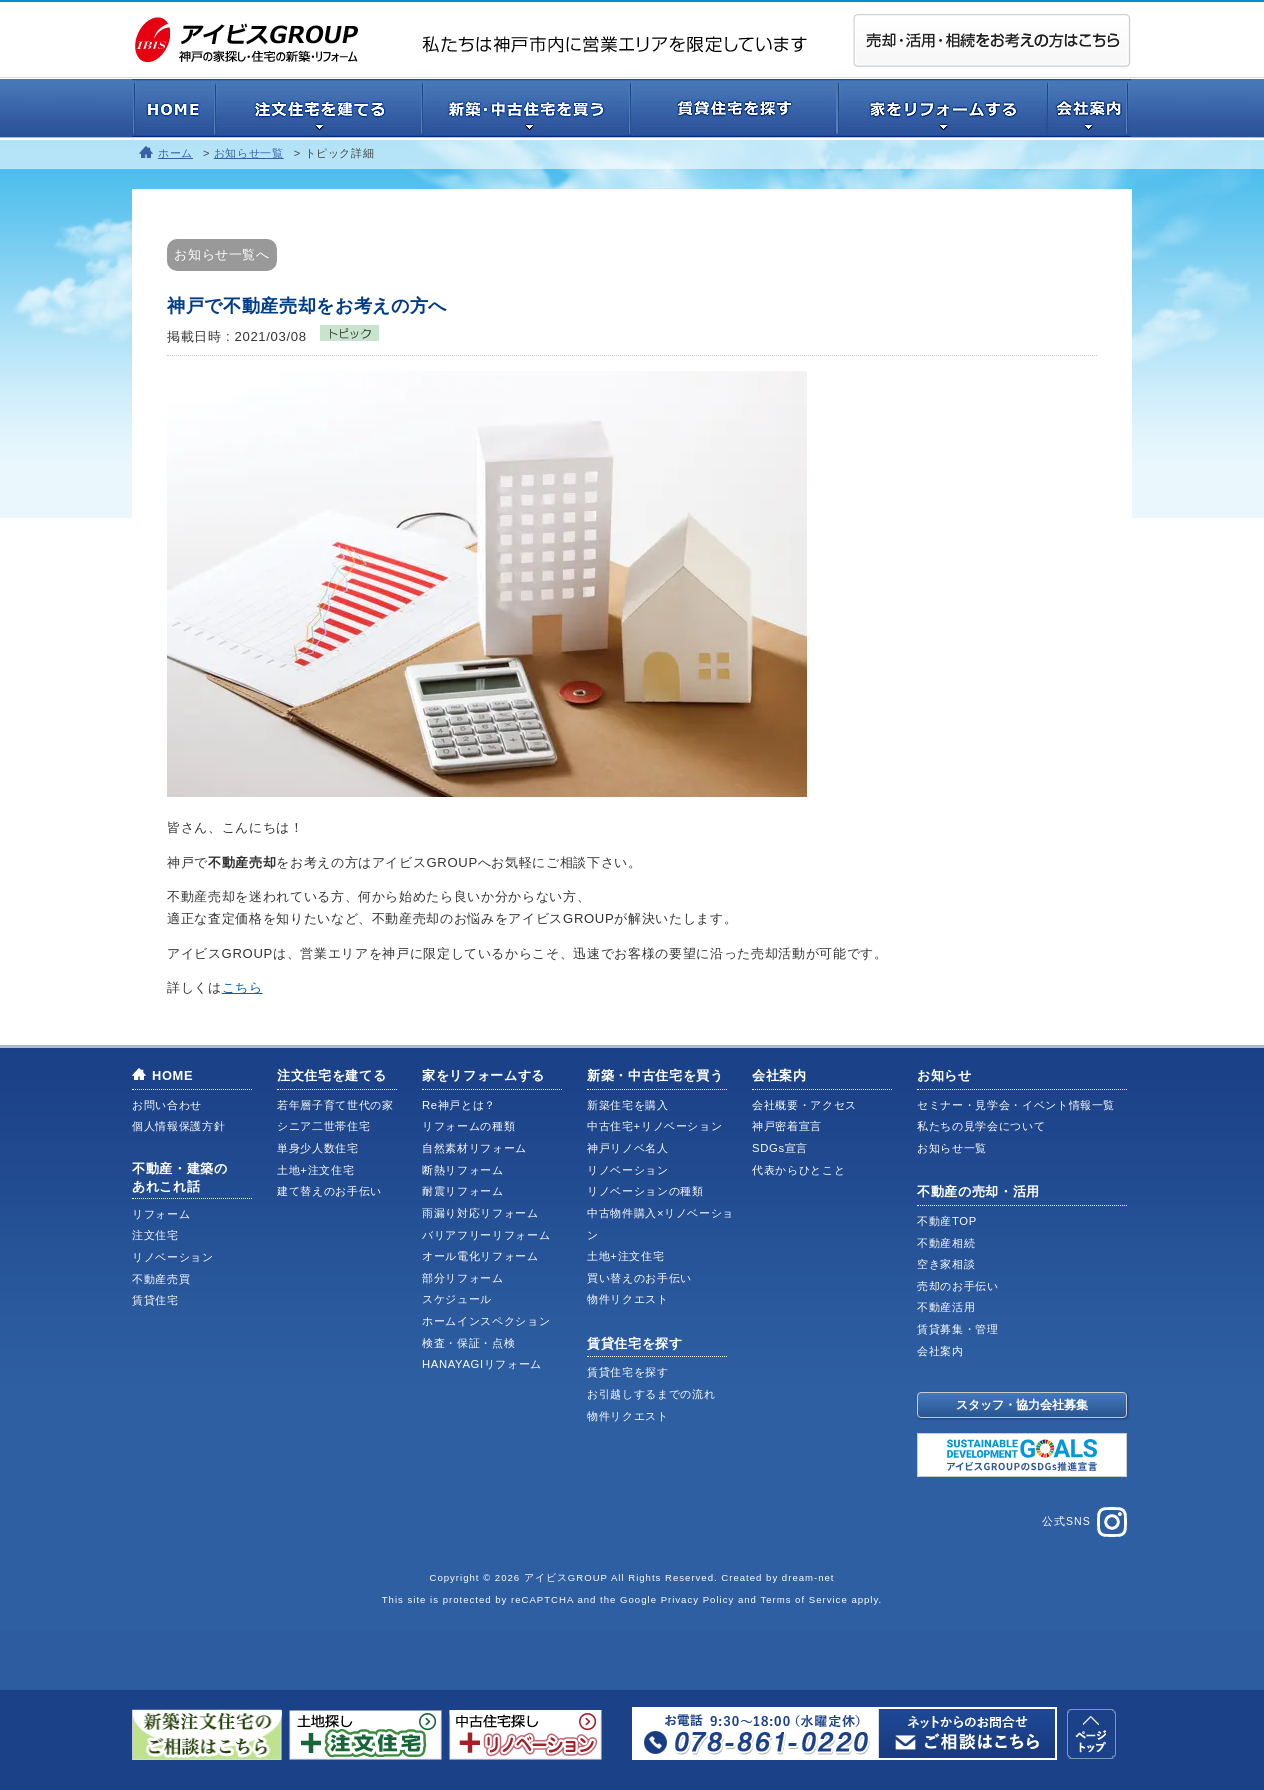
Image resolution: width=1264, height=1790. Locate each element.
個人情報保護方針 (178, 1126)
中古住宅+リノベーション (654, 1126)
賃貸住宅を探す (635, 1343)
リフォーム (161, 1214)
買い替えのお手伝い (639, 1278)
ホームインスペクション (486, 1321)
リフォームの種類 (468, 1126)
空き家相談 (946, 1264)
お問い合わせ (167, 1105)
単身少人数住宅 (318, 1148)
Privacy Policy (698, 1599)
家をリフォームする (483, 1075)
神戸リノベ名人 (628, 1148)
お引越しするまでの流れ (651, 1394)
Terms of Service (803, 1599)
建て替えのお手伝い (329, 1191)
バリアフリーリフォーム (486, 1235)
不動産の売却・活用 (978, 1191)
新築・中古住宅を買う (655, 1075)
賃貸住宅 (155, 1300)
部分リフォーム (463, 1278)
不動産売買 (161, 1279)
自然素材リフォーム (474, 1148)
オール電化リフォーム (480, 1256)
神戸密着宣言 (787, 1126)
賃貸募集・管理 (958, 1329)
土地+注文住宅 (315, 1170)
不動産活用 (946, 1307)
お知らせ (944, 1075)
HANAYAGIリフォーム (482, 1364)
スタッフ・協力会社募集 (1022, 1405)
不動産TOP (947, 1221)
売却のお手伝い (958, 1286)
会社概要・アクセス (804, 1105)
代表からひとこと (798, 1170)
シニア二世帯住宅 (323, 1126)
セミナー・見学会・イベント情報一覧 (1016, 1105)
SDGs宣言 (780, 1148)
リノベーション (173, 1257)
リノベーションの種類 (645, 1191)
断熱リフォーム (463, 1170)
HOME (172, 1075)
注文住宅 (155, 1235)
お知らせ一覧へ (222, 254)
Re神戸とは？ (459, 1105)
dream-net (808, 1577)
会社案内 (779, 1075)
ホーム (175, 153)
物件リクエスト (628, 1299)
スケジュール (457, 1299)
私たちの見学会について (981, 1126)
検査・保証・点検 (468, 1343)
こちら (242, 987)
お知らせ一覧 (249, 153)
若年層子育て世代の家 (335, 1105)
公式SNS (1084, 1522)
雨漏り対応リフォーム (480, 1213)
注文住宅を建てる (331, 1075)
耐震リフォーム (463, 1191)
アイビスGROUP (566, 1577)
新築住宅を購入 (628, 1105)
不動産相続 (946, 1243)
